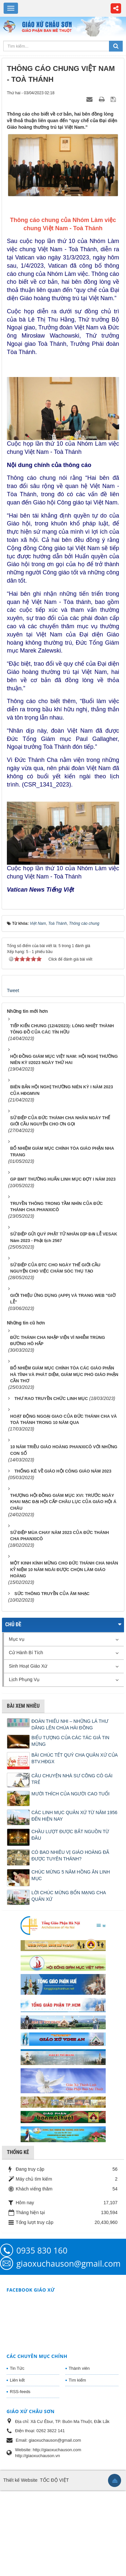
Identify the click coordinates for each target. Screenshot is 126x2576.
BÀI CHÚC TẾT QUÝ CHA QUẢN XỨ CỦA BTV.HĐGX (74, 1758)
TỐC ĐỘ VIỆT (54, 2480)
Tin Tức (17, 2368)
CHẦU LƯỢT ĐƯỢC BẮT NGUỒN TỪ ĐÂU (70, 1835)
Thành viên (79, 2368)
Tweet (13, 990)
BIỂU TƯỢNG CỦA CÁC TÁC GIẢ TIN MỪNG (70, 1741)
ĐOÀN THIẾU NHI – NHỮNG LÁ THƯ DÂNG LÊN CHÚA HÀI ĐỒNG (69, 1724)
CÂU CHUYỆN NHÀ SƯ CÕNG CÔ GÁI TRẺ (72, 1779)
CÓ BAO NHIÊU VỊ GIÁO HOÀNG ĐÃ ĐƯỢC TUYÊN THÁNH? (70, 1855)
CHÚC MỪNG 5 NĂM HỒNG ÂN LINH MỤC (70, 1875)
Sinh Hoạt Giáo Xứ (28, 1666)
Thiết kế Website (20, 2480)
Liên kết (17, 2380)
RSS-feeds (20, 2391)
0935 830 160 (41, 2250)
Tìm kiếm (77, 2380)
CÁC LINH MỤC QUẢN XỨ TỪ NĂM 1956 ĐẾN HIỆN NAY (74, 1816)
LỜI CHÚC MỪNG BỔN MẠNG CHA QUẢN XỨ (68, 1896)
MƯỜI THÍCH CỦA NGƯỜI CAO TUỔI (70, 1793)
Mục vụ (17, 1639)
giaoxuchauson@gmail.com (68, 2263)
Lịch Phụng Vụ (24, 1679)
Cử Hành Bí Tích (26, 1652)
